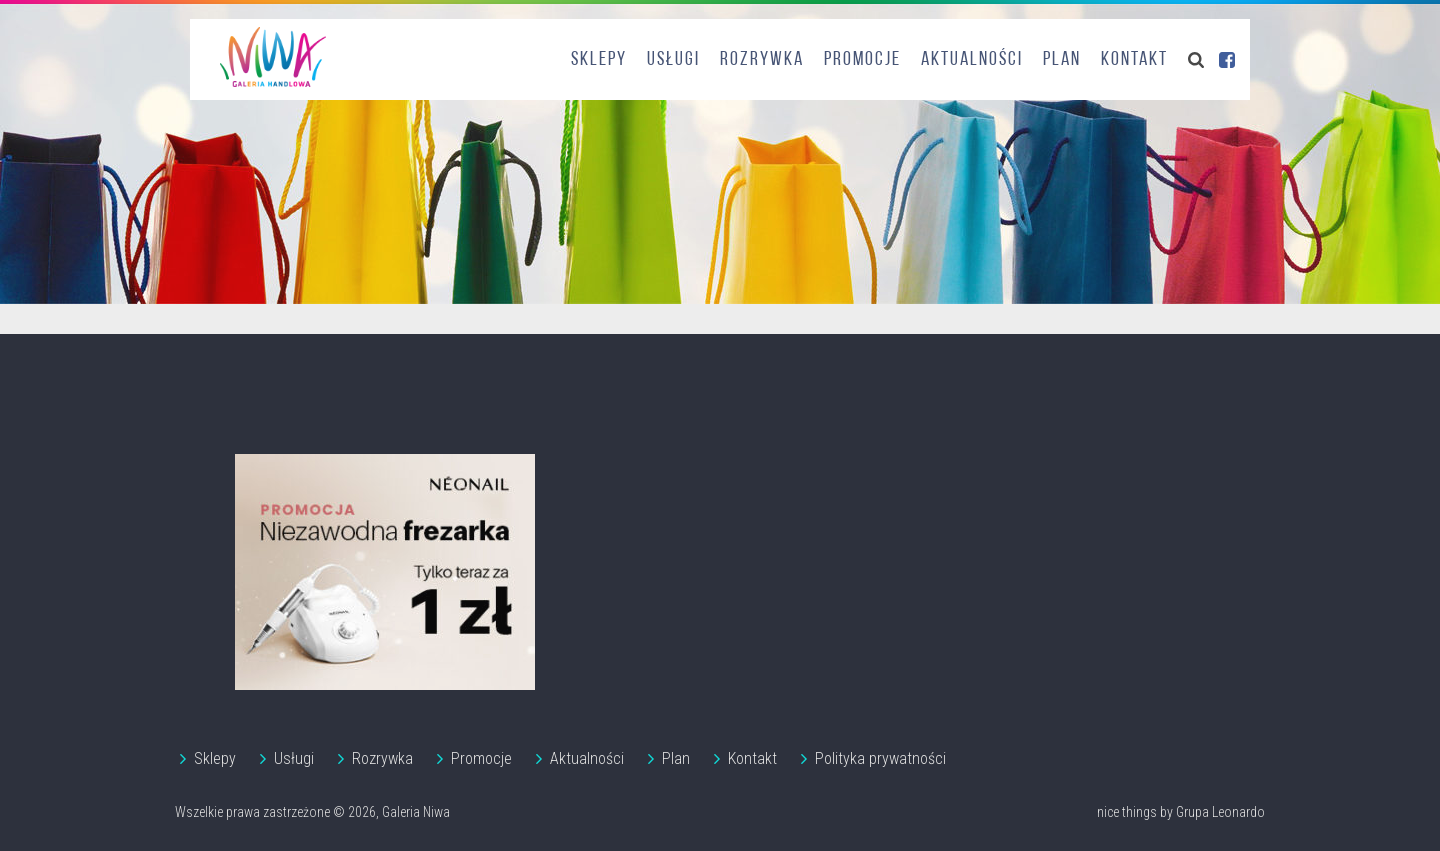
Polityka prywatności (880, 758)
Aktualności (972, 60)
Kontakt (1134, 60)
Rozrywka (762, 60)
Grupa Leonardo (1220, 812)
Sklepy (599, 60)
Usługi (673, 60)
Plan (1062, 60)
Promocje (862, 60)
